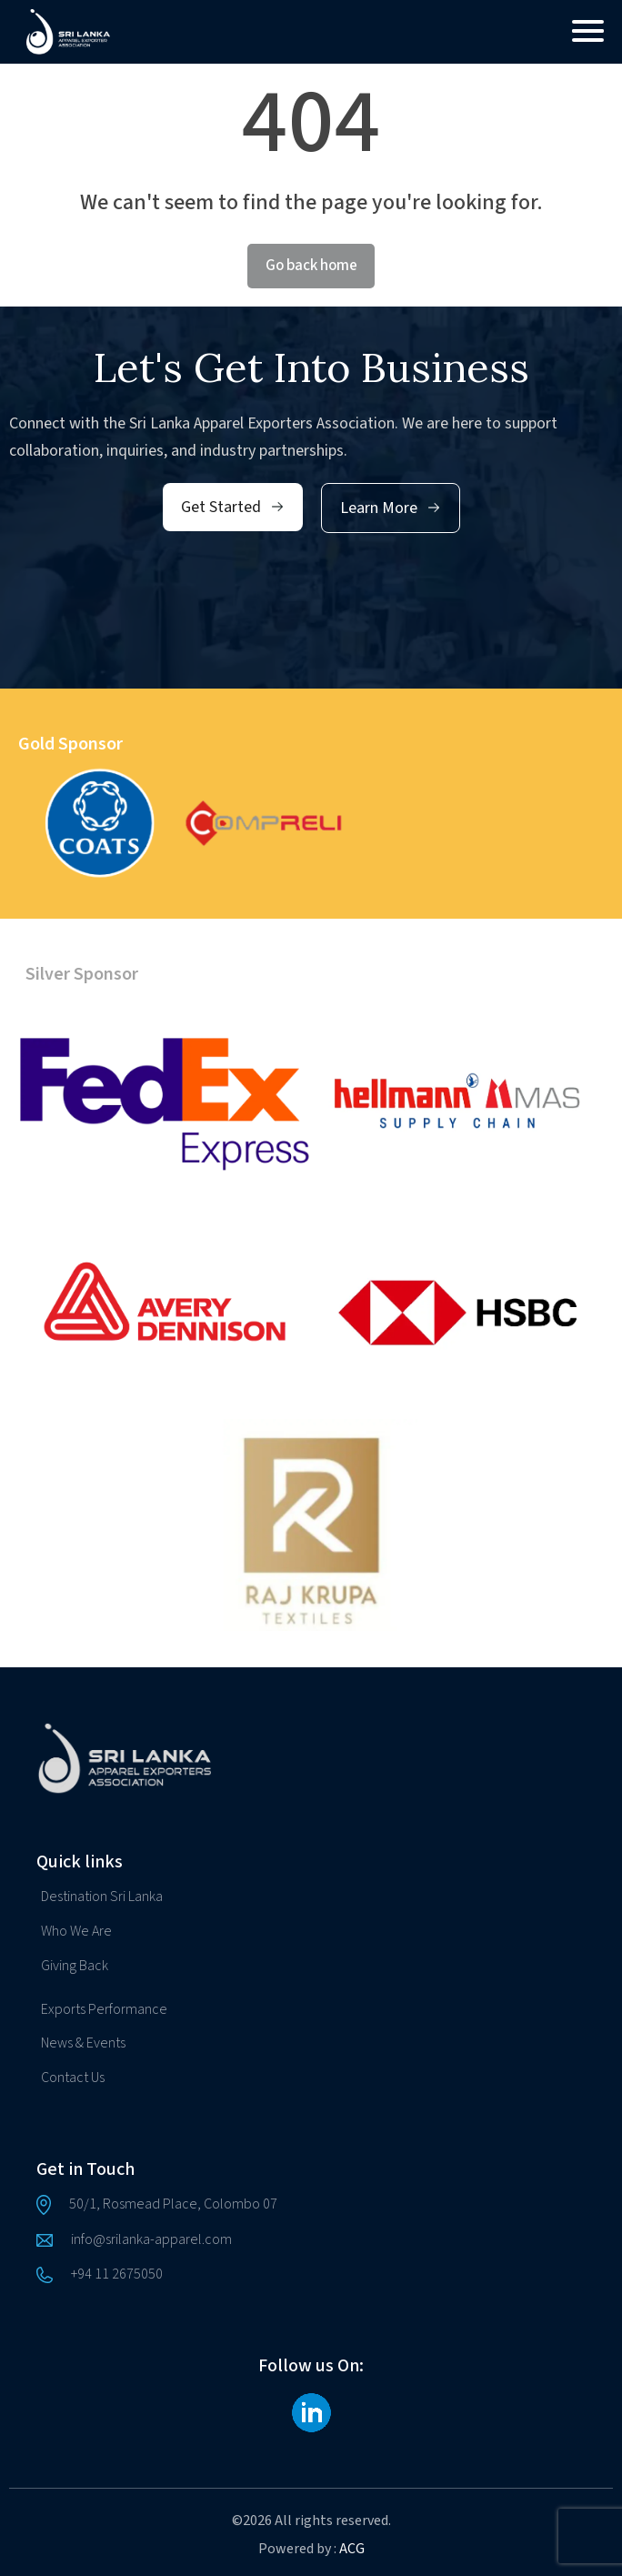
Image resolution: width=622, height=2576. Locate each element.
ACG (352, 2549)
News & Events (83, 2043)
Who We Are (76, 1931)
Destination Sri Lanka (102, 1897)
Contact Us (73, 2078)
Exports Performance (104, 2009)
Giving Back (74, 1966)
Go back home (311, 266)
